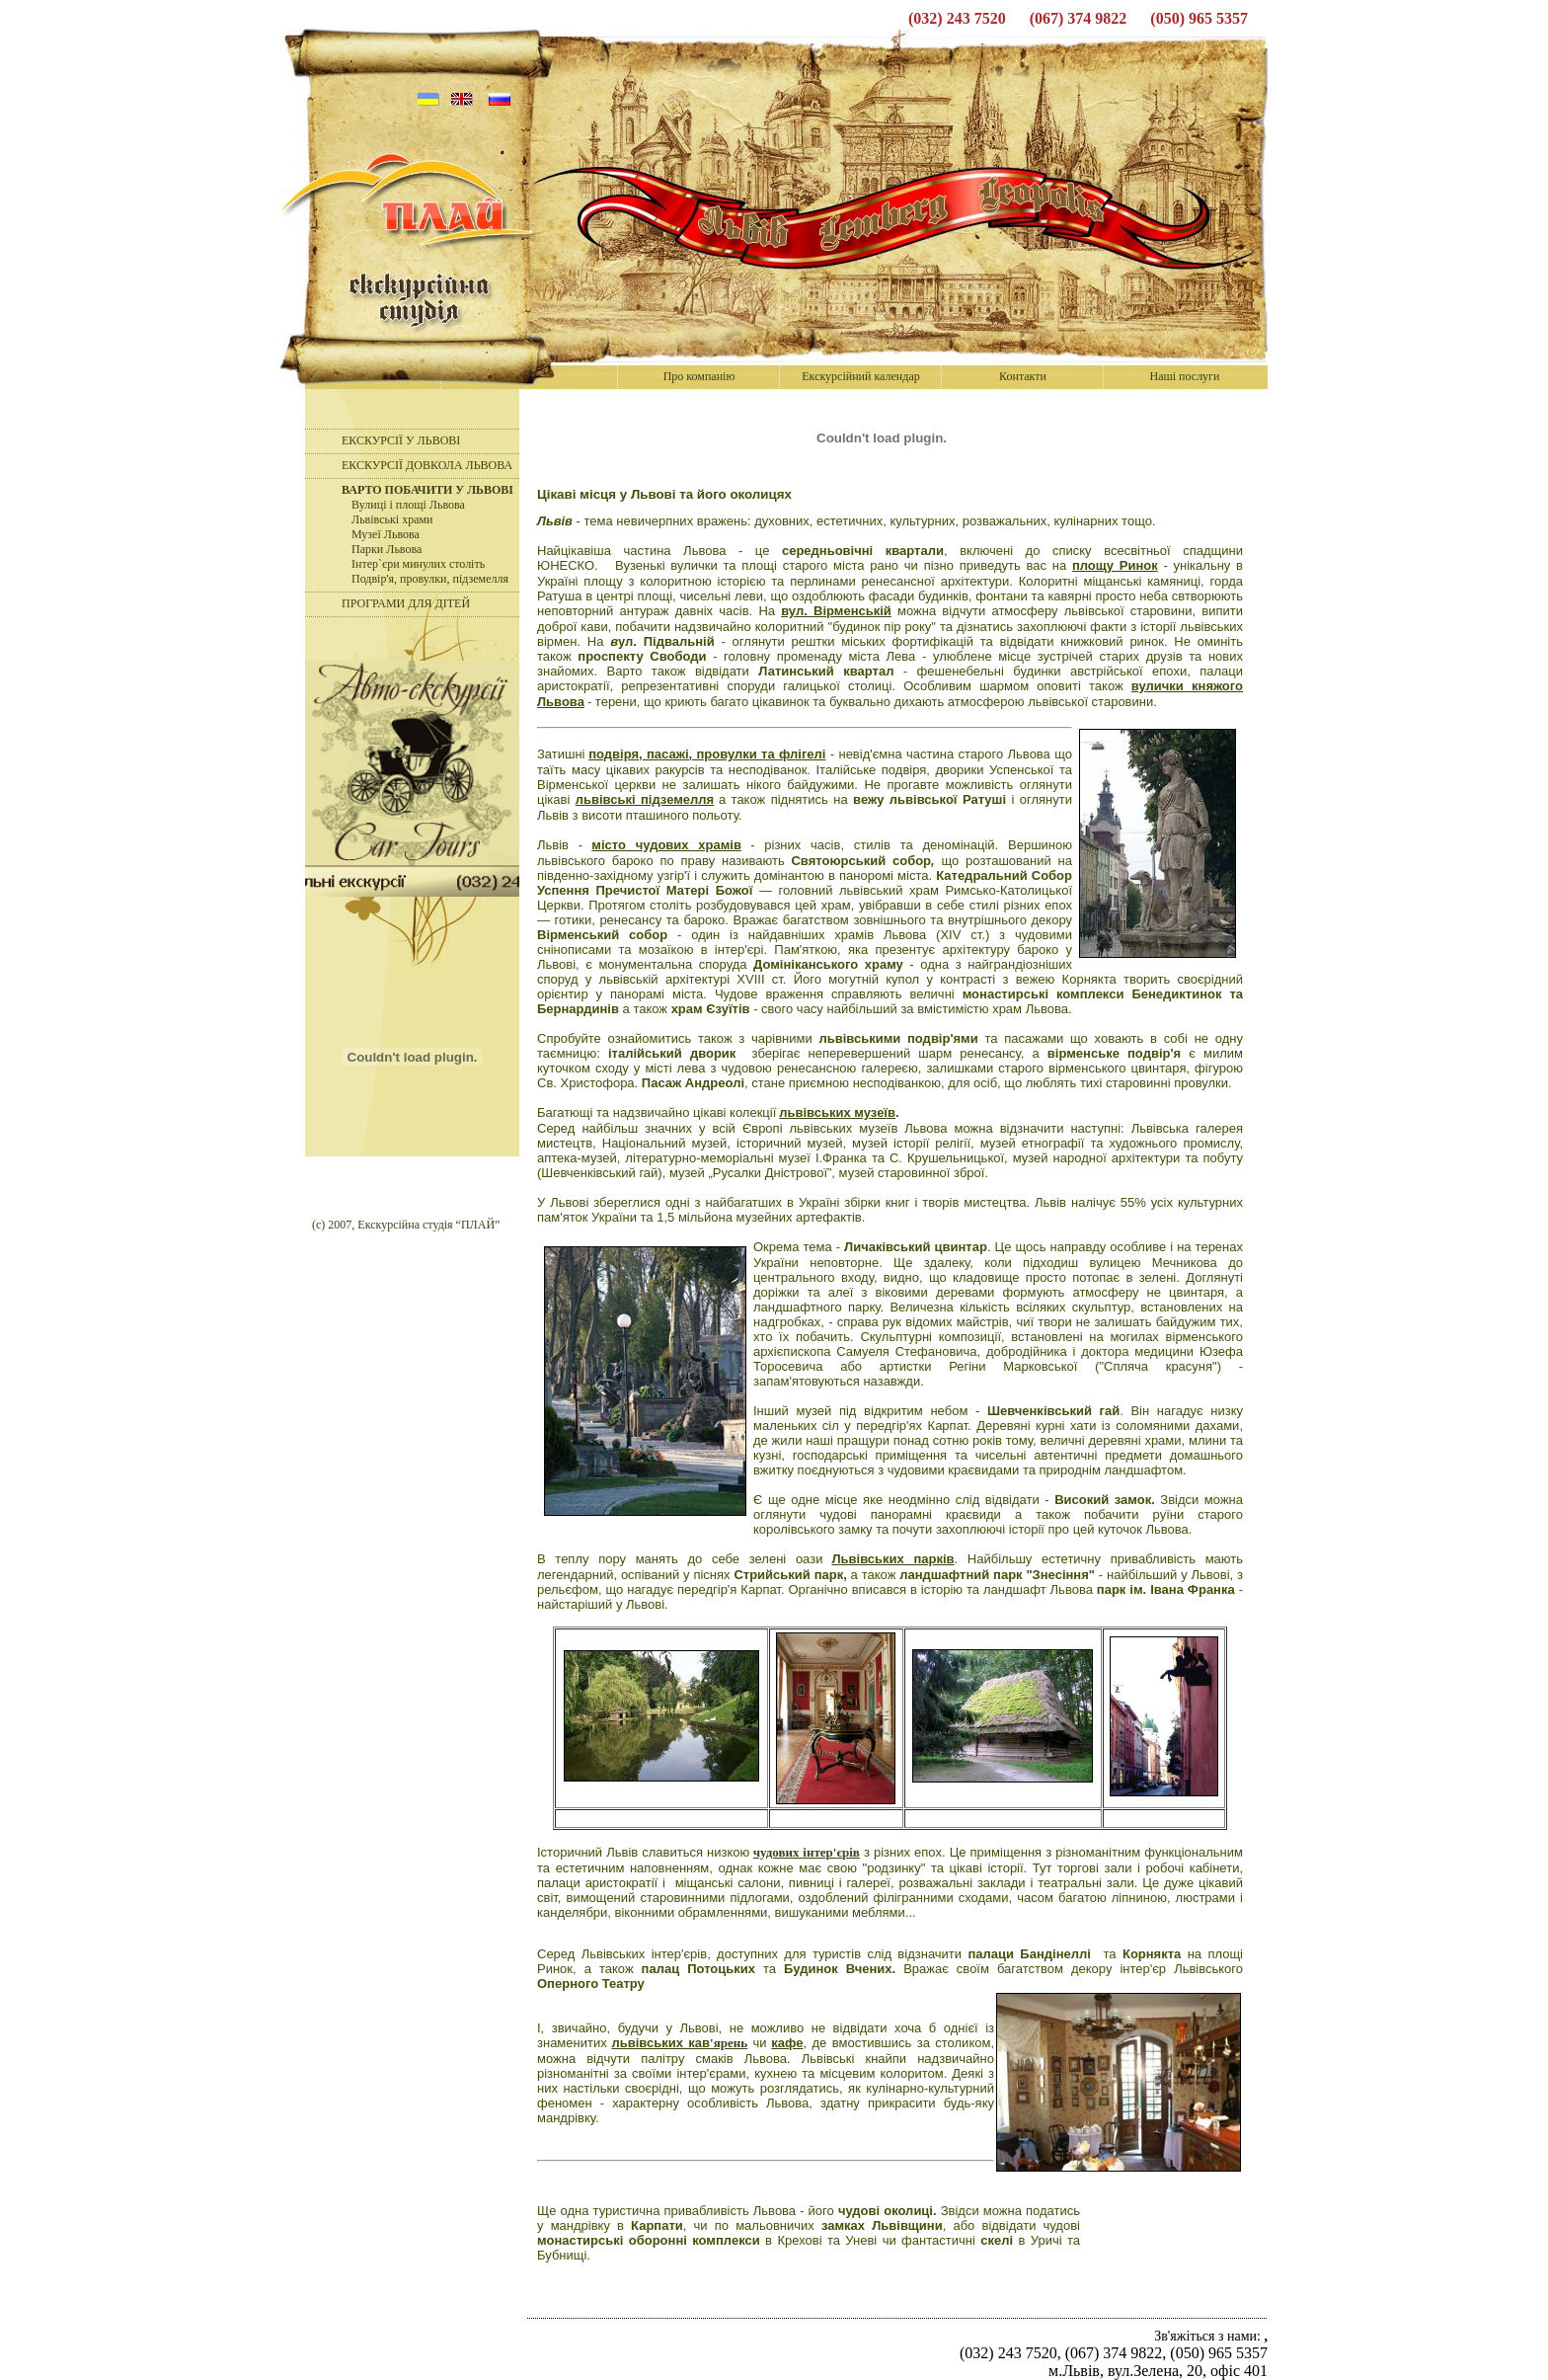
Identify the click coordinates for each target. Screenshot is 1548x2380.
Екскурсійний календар (860, 376)
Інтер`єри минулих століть (418, 564)
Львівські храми (392, 519)
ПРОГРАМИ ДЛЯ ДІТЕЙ (406, 603)
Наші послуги (1185, 376)
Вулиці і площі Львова (408, 505)
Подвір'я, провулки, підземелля (429, 579)
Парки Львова (386, 549)
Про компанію (699, 376)
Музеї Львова (385, 534)
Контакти (1022, 376)
